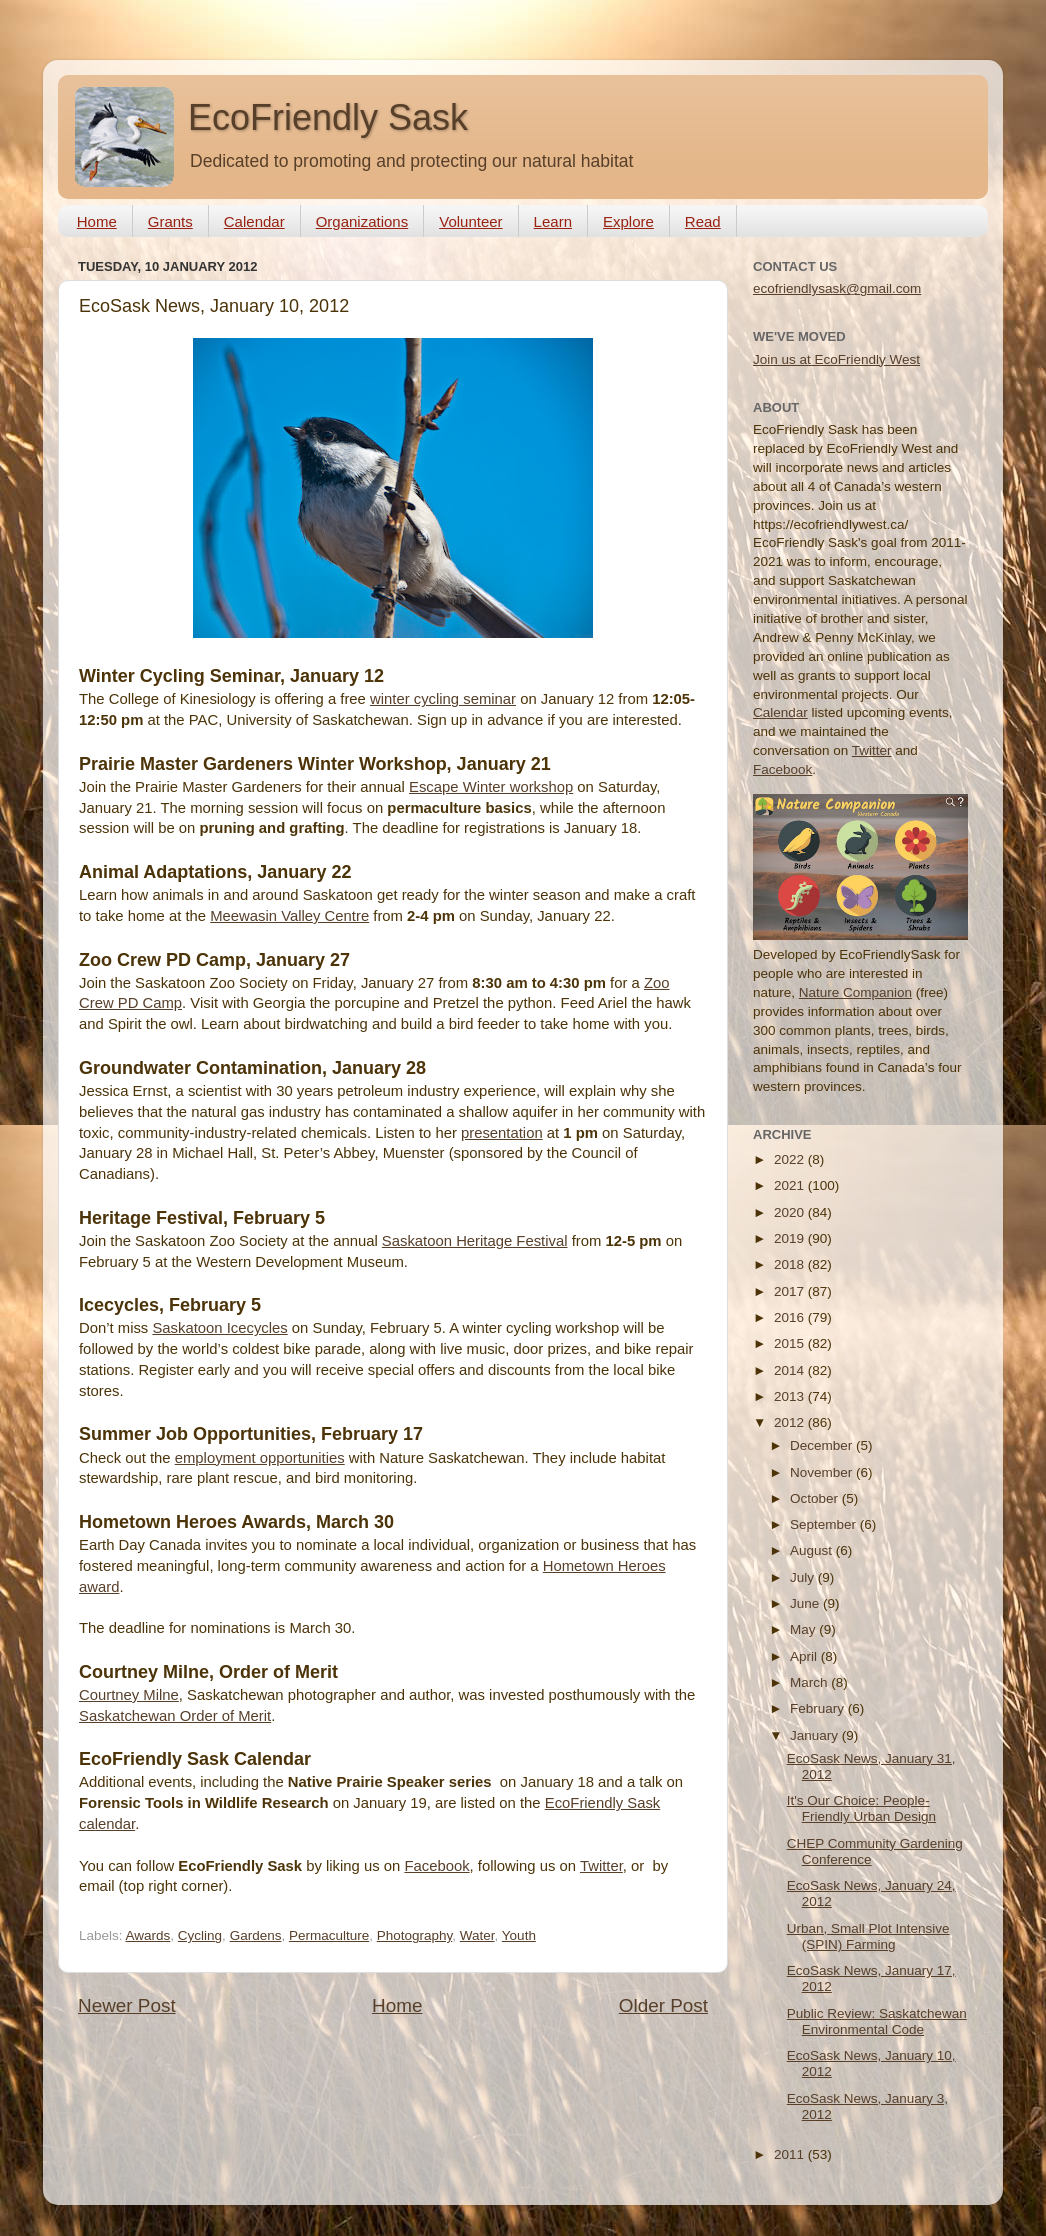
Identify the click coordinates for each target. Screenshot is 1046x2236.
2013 (791, 1396)
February (819, 1708)
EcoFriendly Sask (328, 117)
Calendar (254, 221)
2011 (791, 2154)
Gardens (256, 1935)
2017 (791, 1291)
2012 (791, 1422)
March (810, 1682)
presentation (502, 1133)
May (804, 1629)
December (823, 1445)
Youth (519, 1935)
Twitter (601, 1866)
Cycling (200, 1935)
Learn (553, 221)
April (805, 1656)
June (806, 1603)
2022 (791, 1159)
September (825, 1524)
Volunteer (470, 221)
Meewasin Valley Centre (289, 916)
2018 (791, 1264)
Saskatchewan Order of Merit (175, 1716)
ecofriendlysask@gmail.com (837, 288)
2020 (791, 1212)
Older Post (663, 2005)
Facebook (436, 1866)
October (816, 1498)
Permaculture (329, 1935)
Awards (148, 1935)
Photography (415, 1935)
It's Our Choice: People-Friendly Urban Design (861, 1808)
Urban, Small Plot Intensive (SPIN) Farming (868, 1936)
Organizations (362, 221)
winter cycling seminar (443, 699)
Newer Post (127, 2005)
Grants (170, 221)
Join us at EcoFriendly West (836, 359)
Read (703, 221)
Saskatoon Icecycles (219, 1328)
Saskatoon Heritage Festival (475, 1241)
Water (477, 1935)
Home (97, 221)
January (816, 1735)
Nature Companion (855, 992)
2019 (791, 1238)
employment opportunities (260, 1458)
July (804, 1577)
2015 (791, 1343)
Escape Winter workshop (491, 787)
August (813, 1550)
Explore (628, 221)
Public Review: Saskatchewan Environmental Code (877, 2021)
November (823, 1472)
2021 (791, 1185)
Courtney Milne (129, 1695)
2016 (791, 1317)
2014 (791, 1370)
